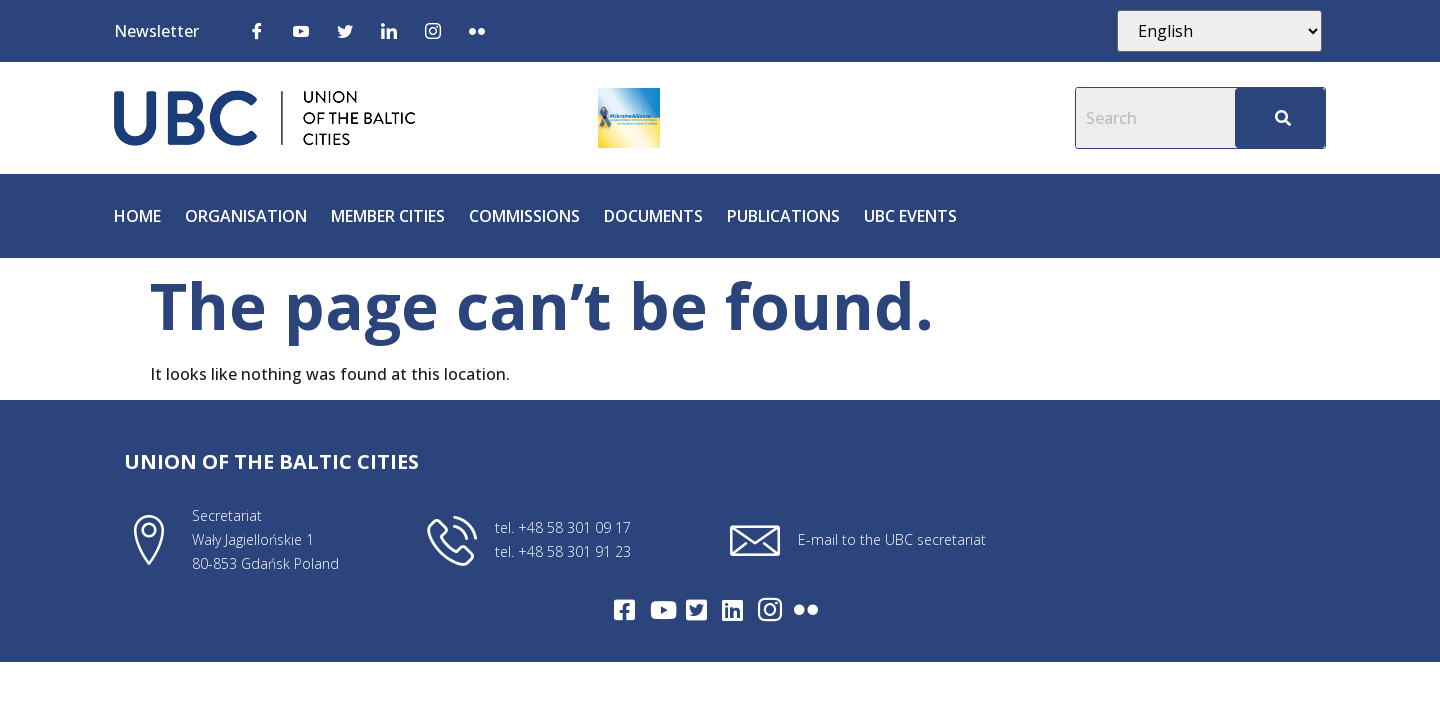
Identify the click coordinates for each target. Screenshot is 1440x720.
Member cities (388, 216)
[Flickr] (477, 30)
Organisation (246, 216)
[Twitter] (345, 30)
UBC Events (910, 216)
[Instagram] (433, 30)
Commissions (524, 216)
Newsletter (156, 31)
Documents (653, 216)
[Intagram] (770, 610)
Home (137, 216)
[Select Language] (1219, 31)
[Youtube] (301, 30)
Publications (783, 216)
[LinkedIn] (389, 30)
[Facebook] (257, 30)
